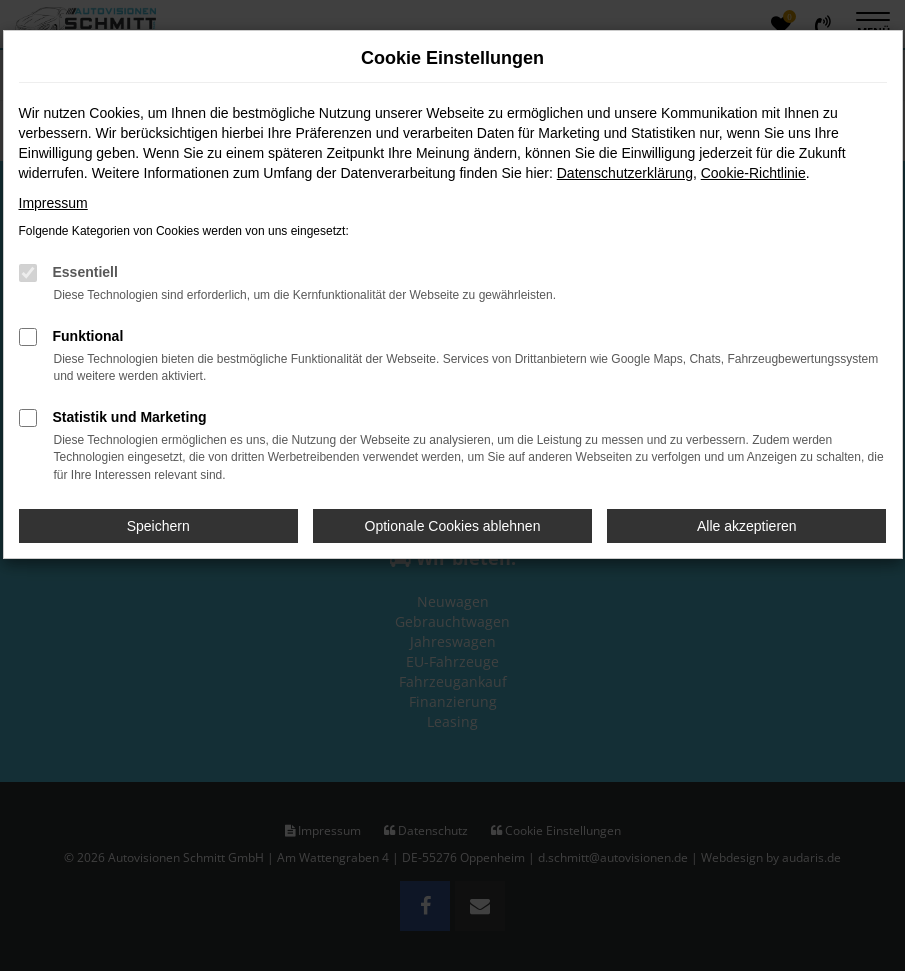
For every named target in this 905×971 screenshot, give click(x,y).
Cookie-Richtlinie (753, 173)
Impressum (53, 203)
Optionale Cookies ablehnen (453, 526)
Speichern (158, 526)
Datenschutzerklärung (625, 173)
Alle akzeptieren (747, 526)
